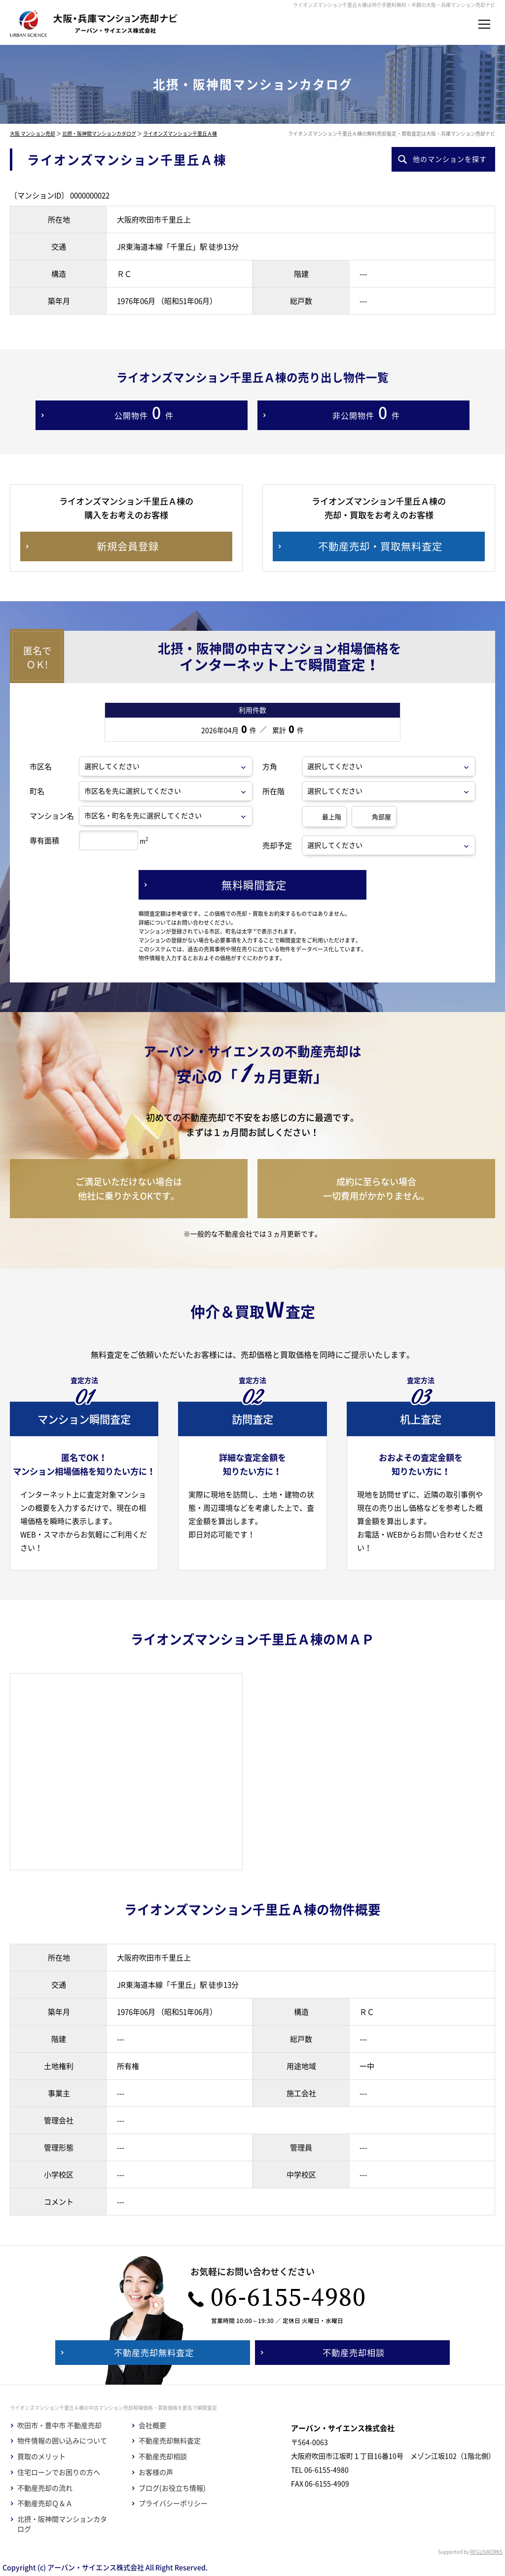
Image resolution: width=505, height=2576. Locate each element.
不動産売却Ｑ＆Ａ (44, 2503)
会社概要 (152, 2425)
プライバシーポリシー (173, 2503)
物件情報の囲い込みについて (62, 2440)
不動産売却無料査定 (170, 2440)
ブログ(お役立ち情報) (172, 2488)
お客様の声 (156, 2472)
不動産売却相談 (163, 2456)
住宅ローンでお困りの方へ (58, 2472)
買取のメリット (41, 2456)
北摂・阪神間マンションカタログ (99, 133)
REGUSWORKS (486, 2551)
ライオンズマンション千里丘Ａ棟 (180, 133)
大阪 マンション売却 (32, 133)
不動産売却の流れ (44, 2488)
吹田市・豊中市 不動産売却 (59, 2425)
